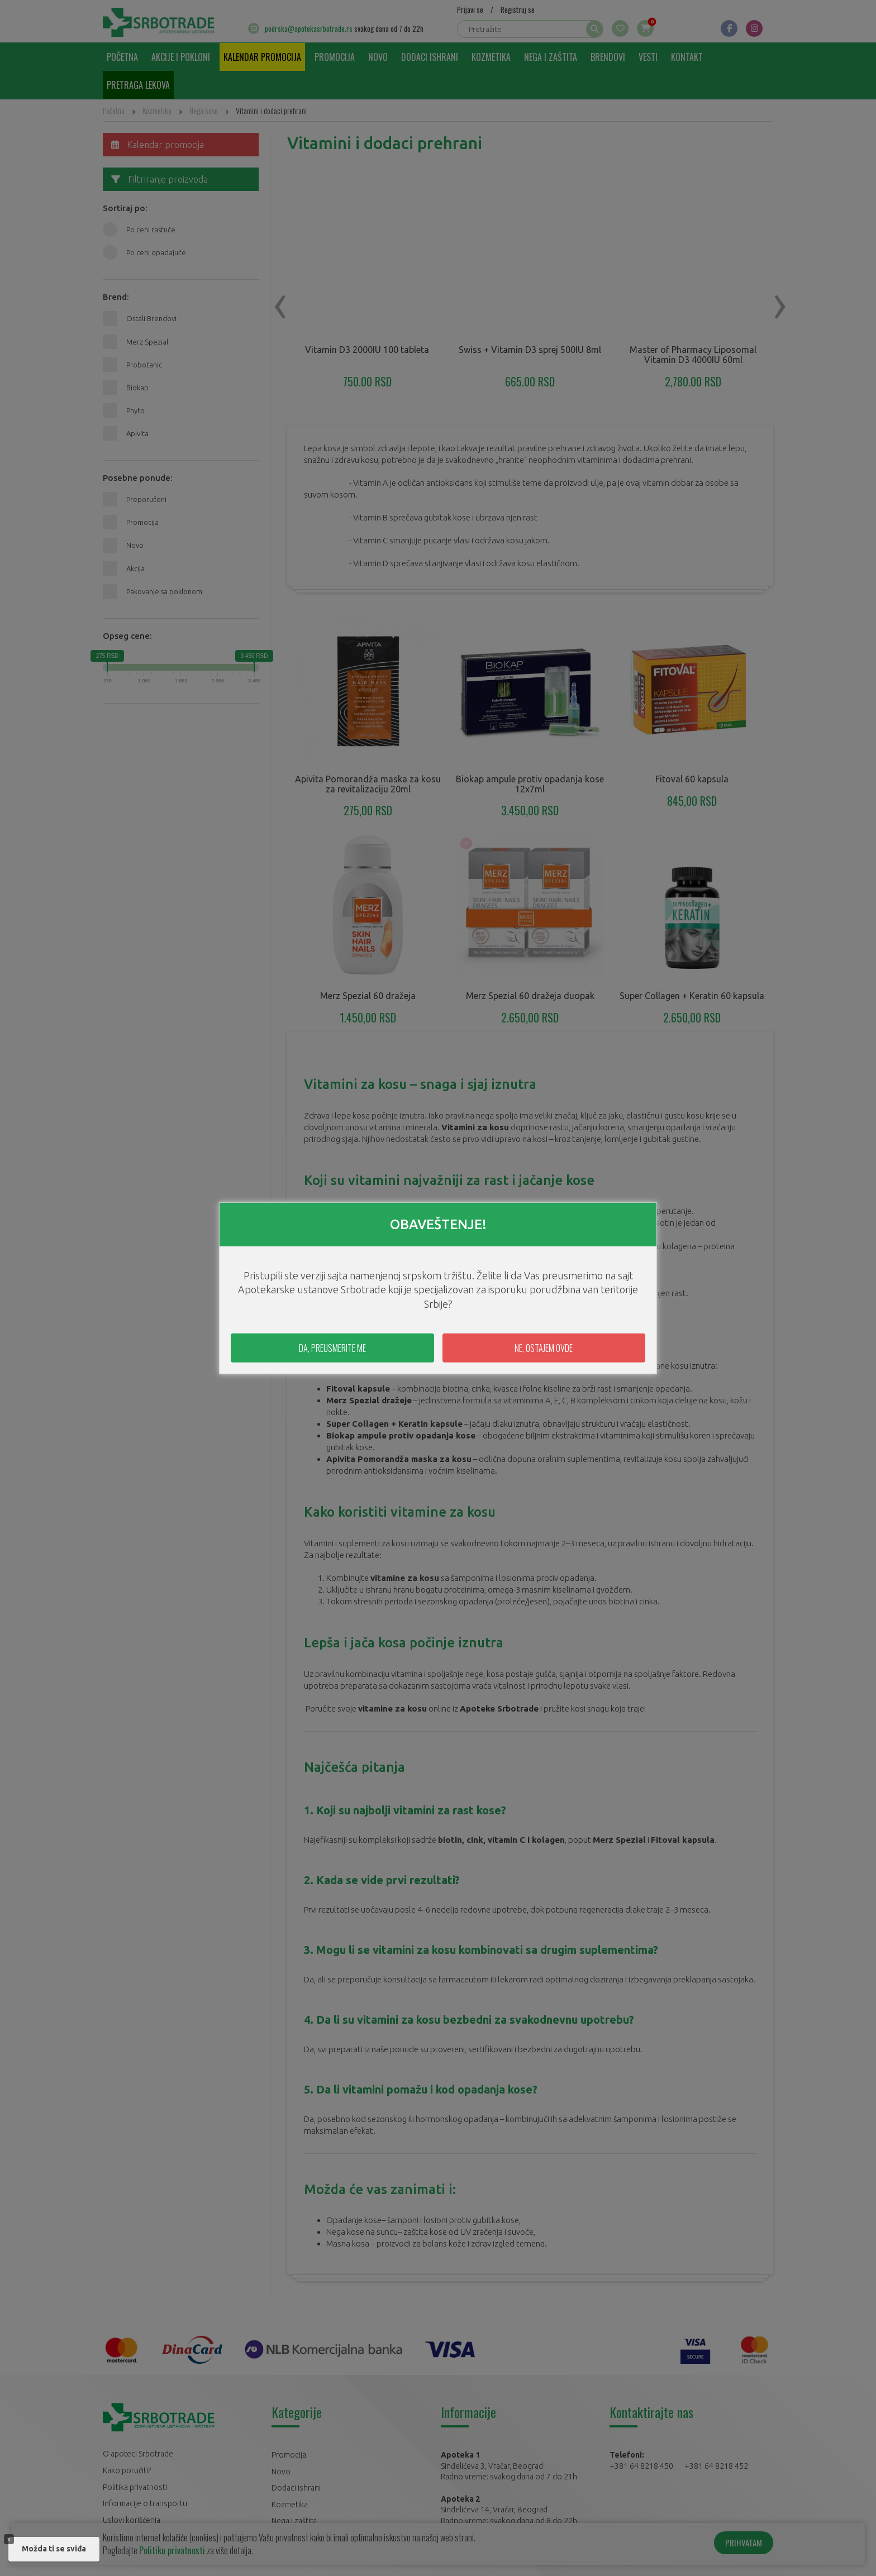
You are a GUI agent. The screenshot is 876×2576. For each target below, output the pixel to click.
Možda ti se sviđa (54, 2548)
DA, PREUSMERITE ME (332, 1348)
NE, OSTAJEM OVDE (544, 1348)
